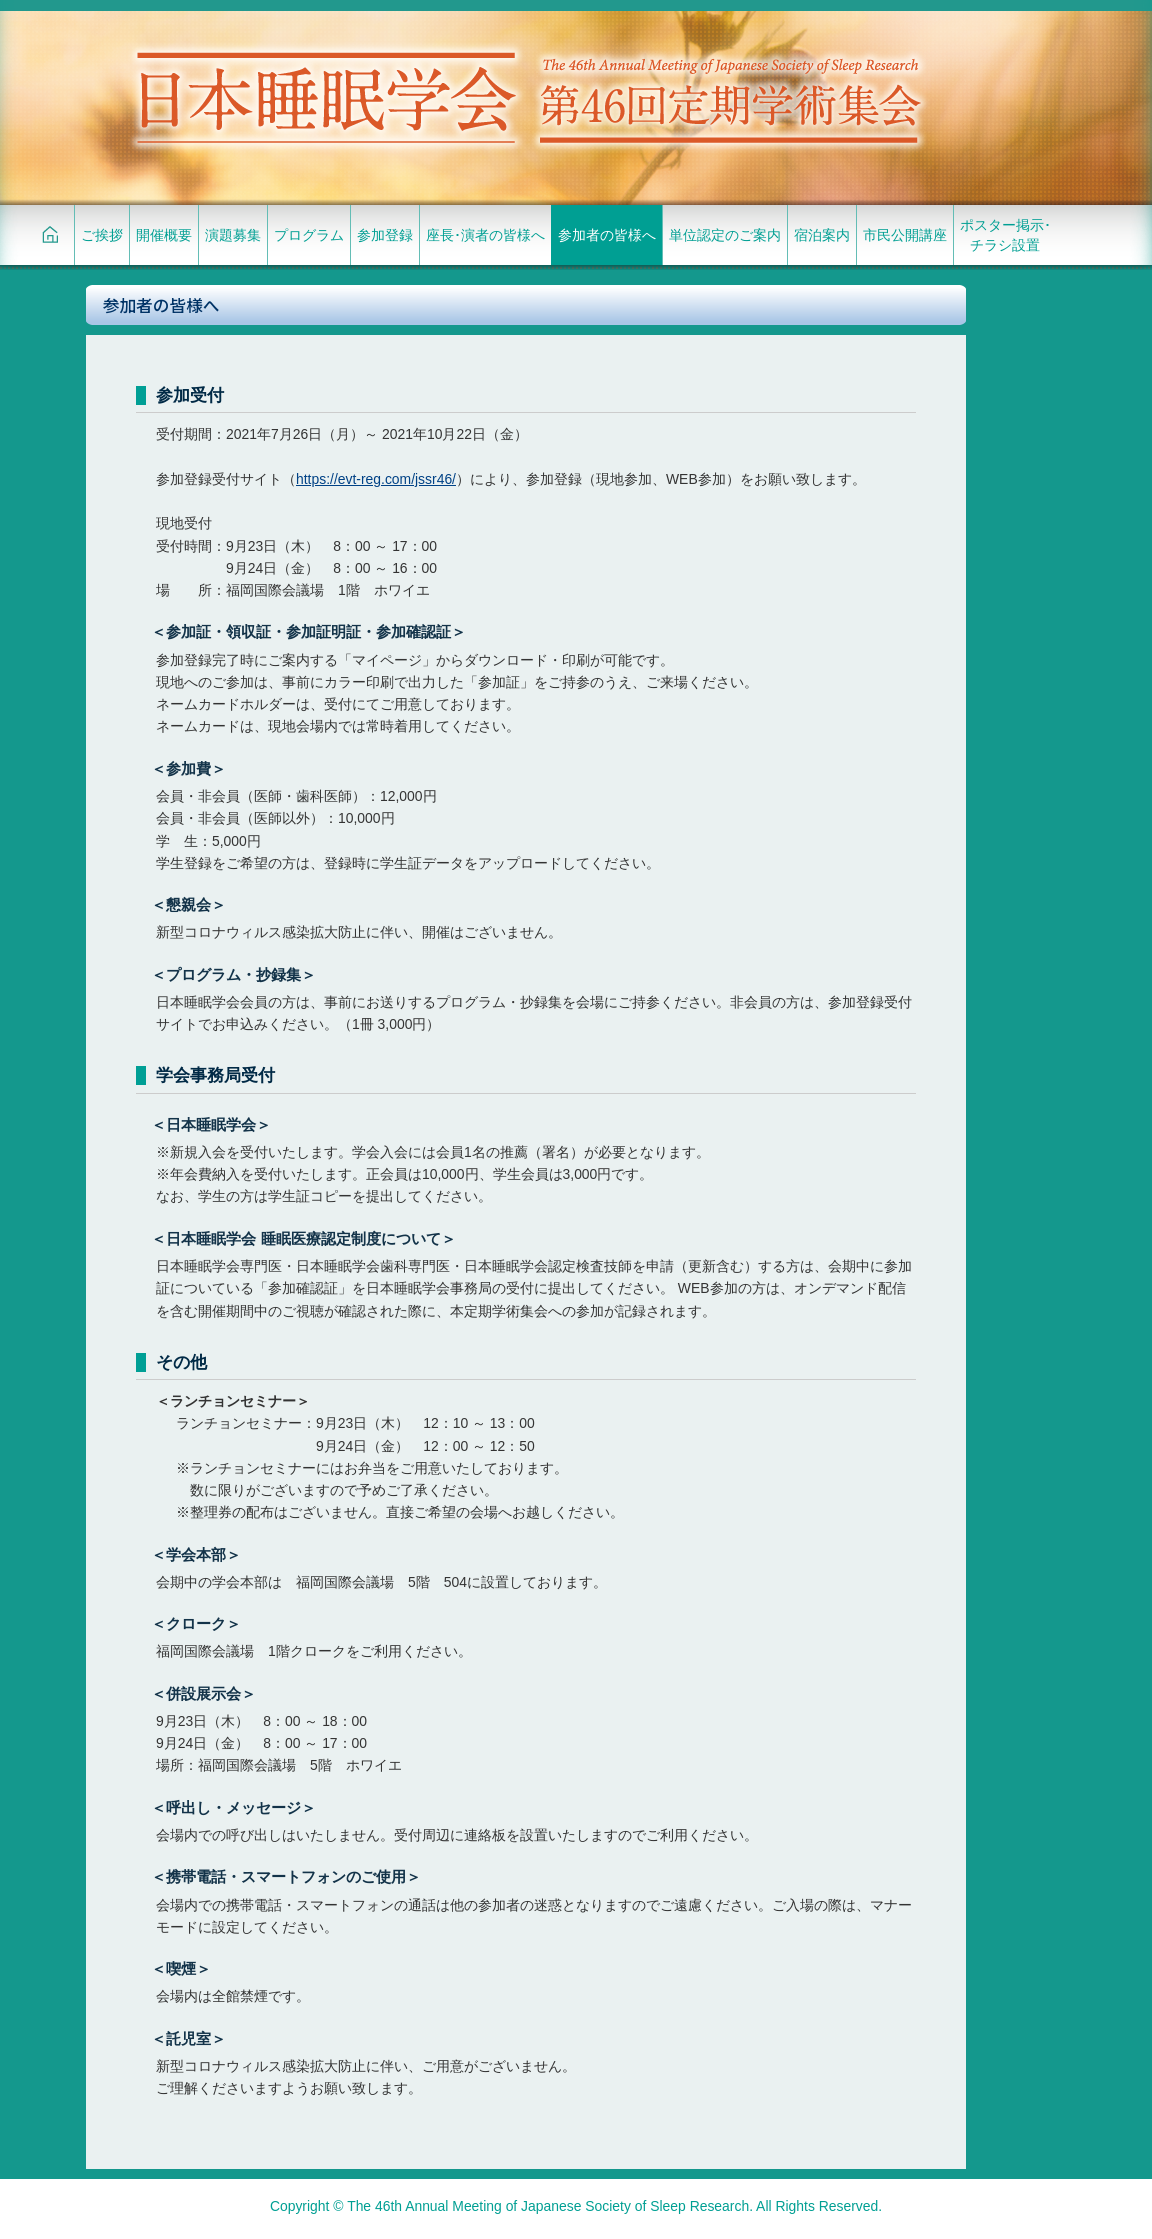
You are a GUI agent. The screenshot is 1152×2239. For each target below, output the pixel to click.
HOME (50, 235)
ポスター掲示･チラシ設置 (1005, 235)
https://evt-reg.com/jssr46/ (376, 479)
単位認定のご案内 (725, 235)
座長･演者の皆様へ (485, 235)
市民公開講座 (905, 235)
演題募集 (233, 235)
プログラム (309, 235)
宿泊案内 (822, 235)
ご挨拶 (102, 235)
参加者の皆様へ (607, 235)
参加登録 (385, 235)
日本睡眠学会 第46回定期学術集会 (526, 95)
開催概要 (164, 235)
